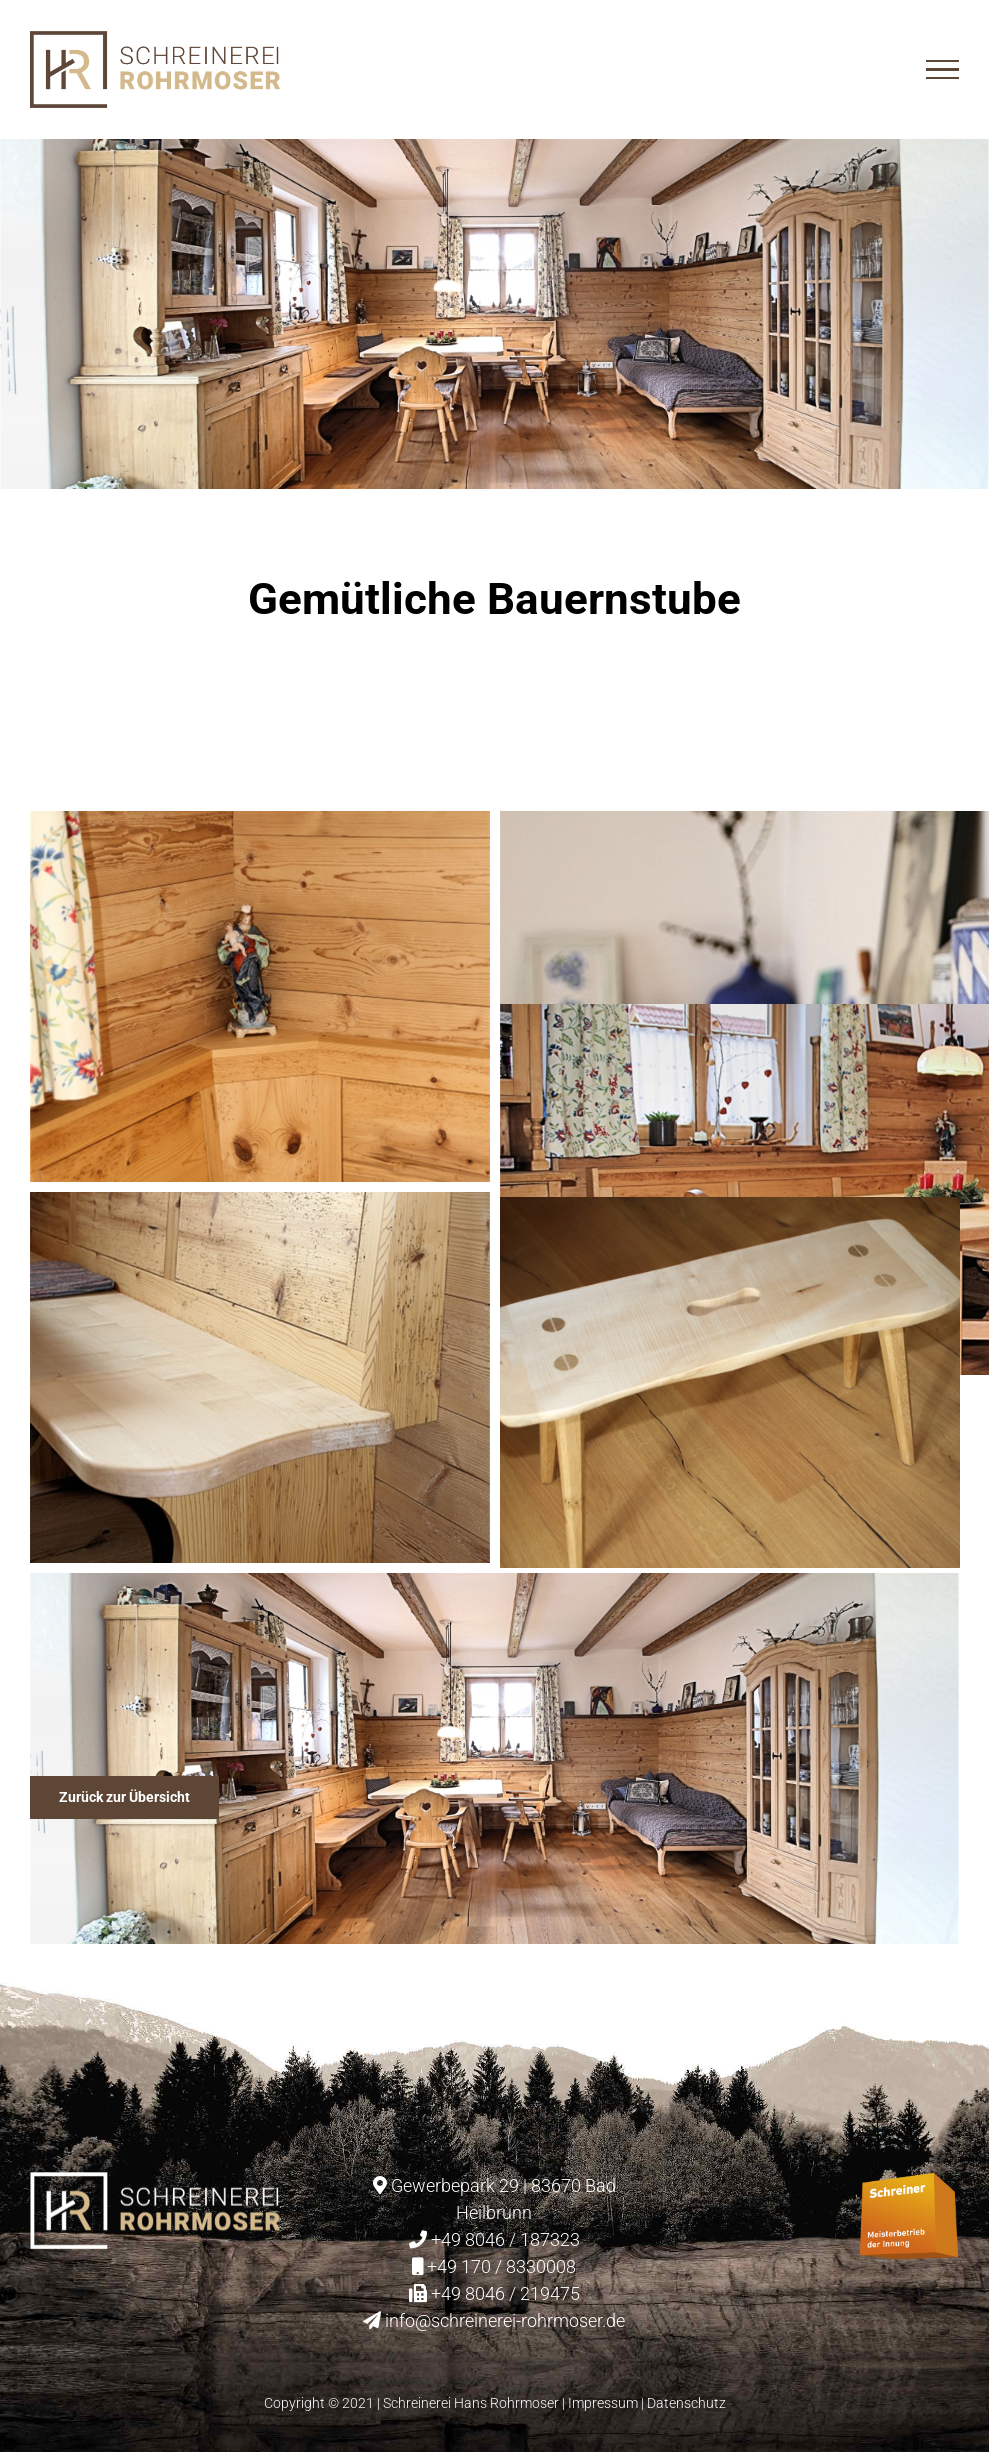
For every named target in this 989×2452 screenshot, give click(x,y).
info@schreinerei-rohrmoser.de (505, 2320)
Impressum (603, 2403)
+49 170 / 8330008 (501, 2266)
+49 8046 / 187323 (505, 2239)
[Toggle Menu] (942, 70)
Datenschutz (686, 2403)
